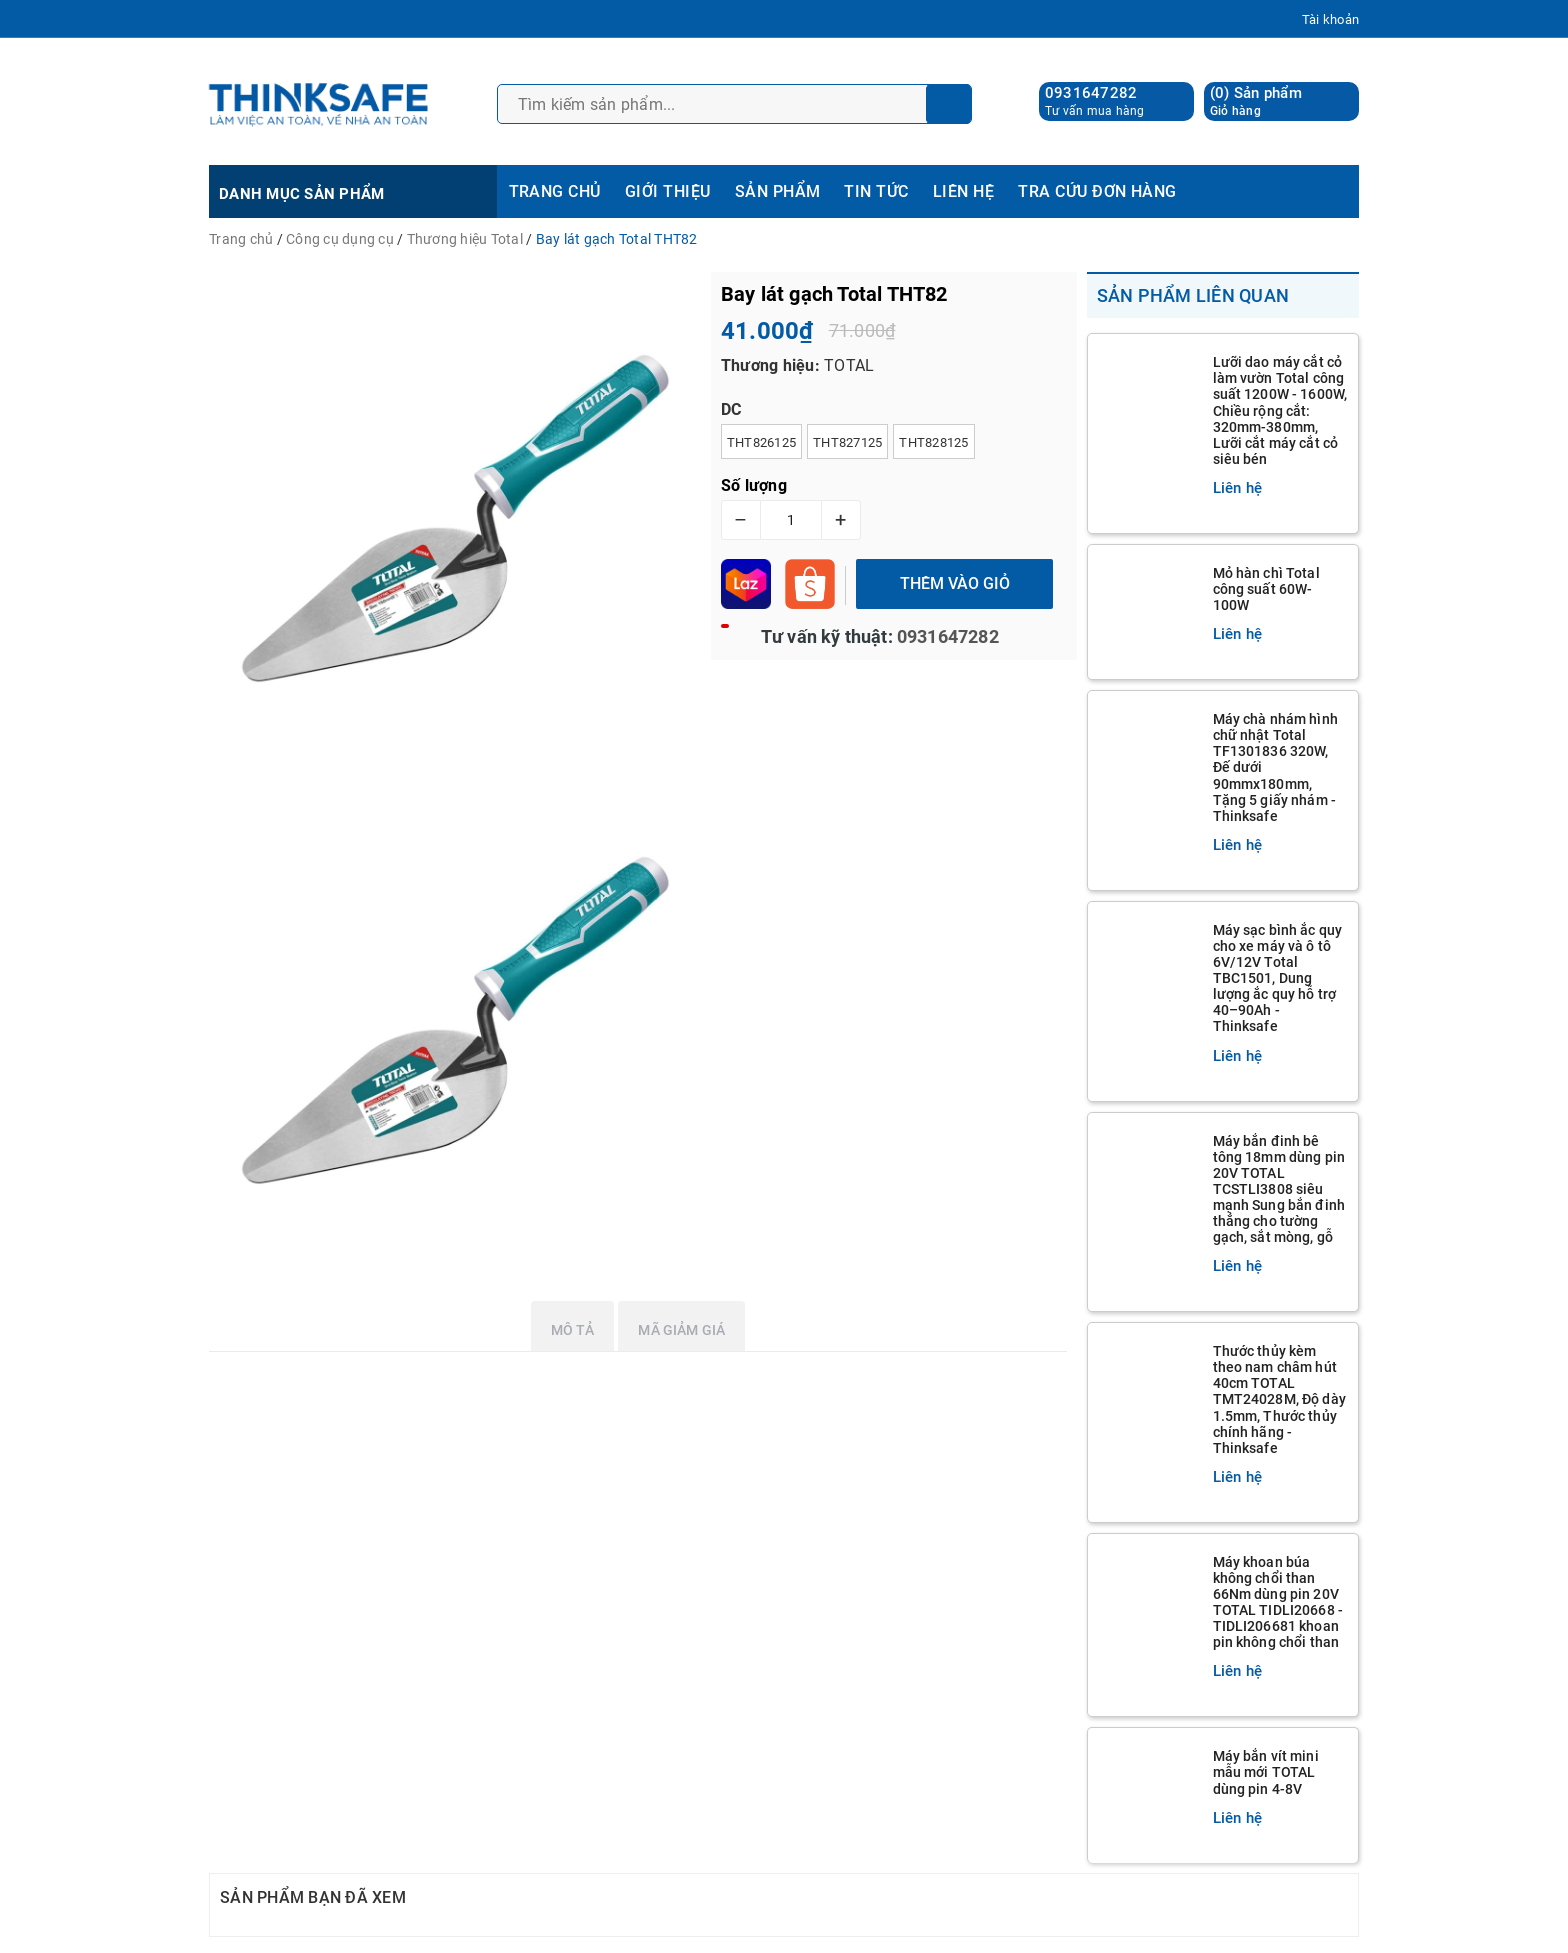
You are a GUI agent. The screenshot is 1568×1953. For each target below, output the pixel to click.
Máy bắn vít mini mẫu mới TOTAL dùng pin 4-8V (1266, 1772)
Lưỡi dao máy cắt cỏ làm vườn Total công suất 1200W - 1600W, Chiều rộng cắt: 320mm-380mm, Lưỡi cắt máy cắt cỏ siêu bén (1280, 410)
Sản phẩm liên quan (1193, 295)
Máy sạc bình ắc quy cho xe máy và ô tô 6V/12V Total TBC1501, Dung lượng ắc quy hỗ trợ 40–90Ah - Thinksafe (1278, 978)
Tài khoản (1330, 19)
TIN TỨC (876, 191)
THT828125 (933, 442)
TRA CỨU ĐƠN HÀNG (1097, 191)
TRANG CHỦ (555, 191)
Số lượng (754, 485)
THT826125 (761, 442)
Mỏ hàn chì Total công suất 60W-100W (1266, 589)
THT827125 (847, 442)
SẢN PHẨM (778, 191)
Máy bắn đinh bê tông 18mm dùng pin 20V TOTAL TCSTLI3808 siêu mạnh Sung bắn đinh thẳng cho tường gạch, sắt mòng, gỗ (1279, 1189)
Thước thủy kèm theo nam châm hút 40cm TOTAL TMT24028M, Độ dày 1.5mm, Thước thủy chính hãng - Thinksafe (1279, 1399)
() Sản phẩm (1256, 101)
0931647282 (1091, 93)
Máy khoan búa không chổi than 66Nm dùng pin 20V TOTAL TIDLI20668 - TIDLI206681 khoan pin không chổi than (1278, 1602)
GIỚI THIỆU (668, 191)
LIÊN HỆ (963, 191)
